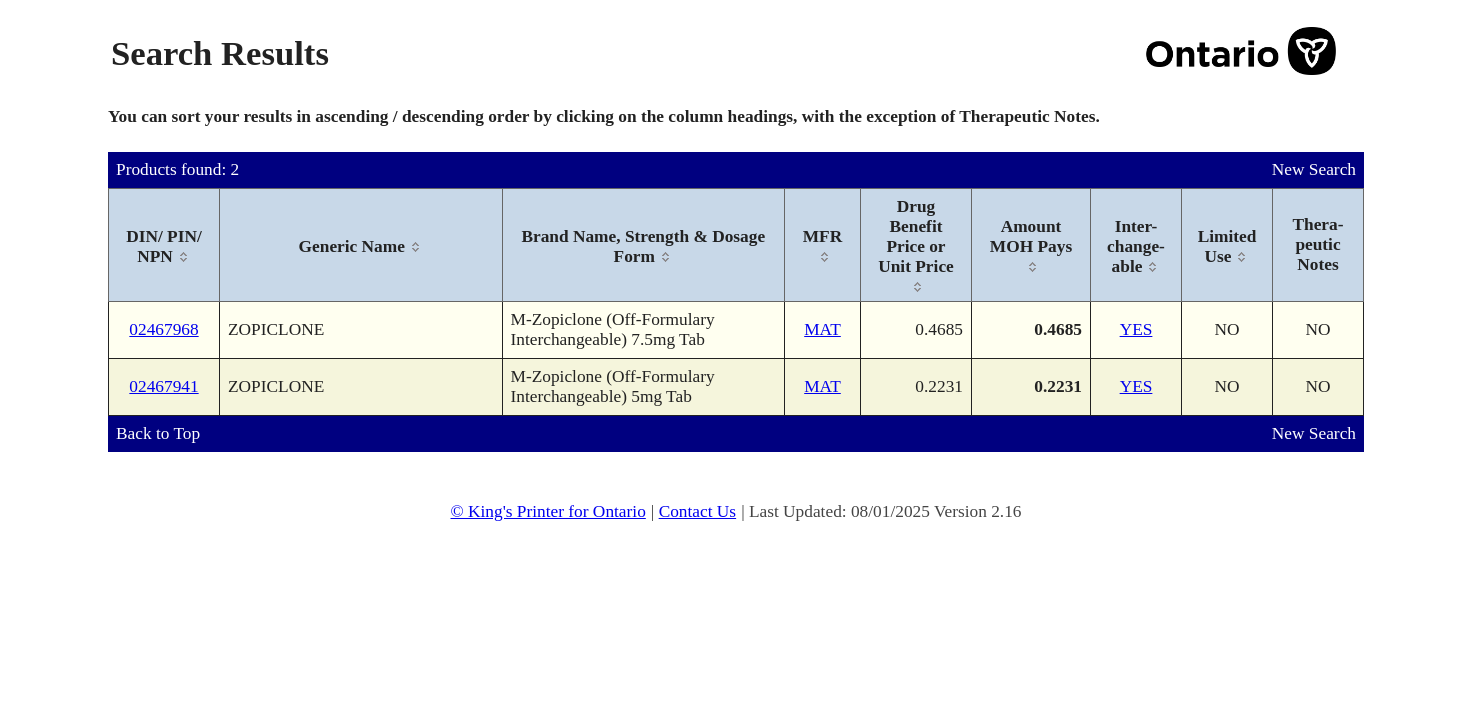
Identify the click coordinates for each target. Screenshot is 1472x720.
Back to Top (158, 433)
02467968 (163, 329)
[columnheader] (164, 245)
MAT (822, 329)
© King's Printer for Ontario (547, 511)
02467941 (163, 386)
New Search (1314, 169)
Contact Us (698, 511)
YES (1136, 329)
